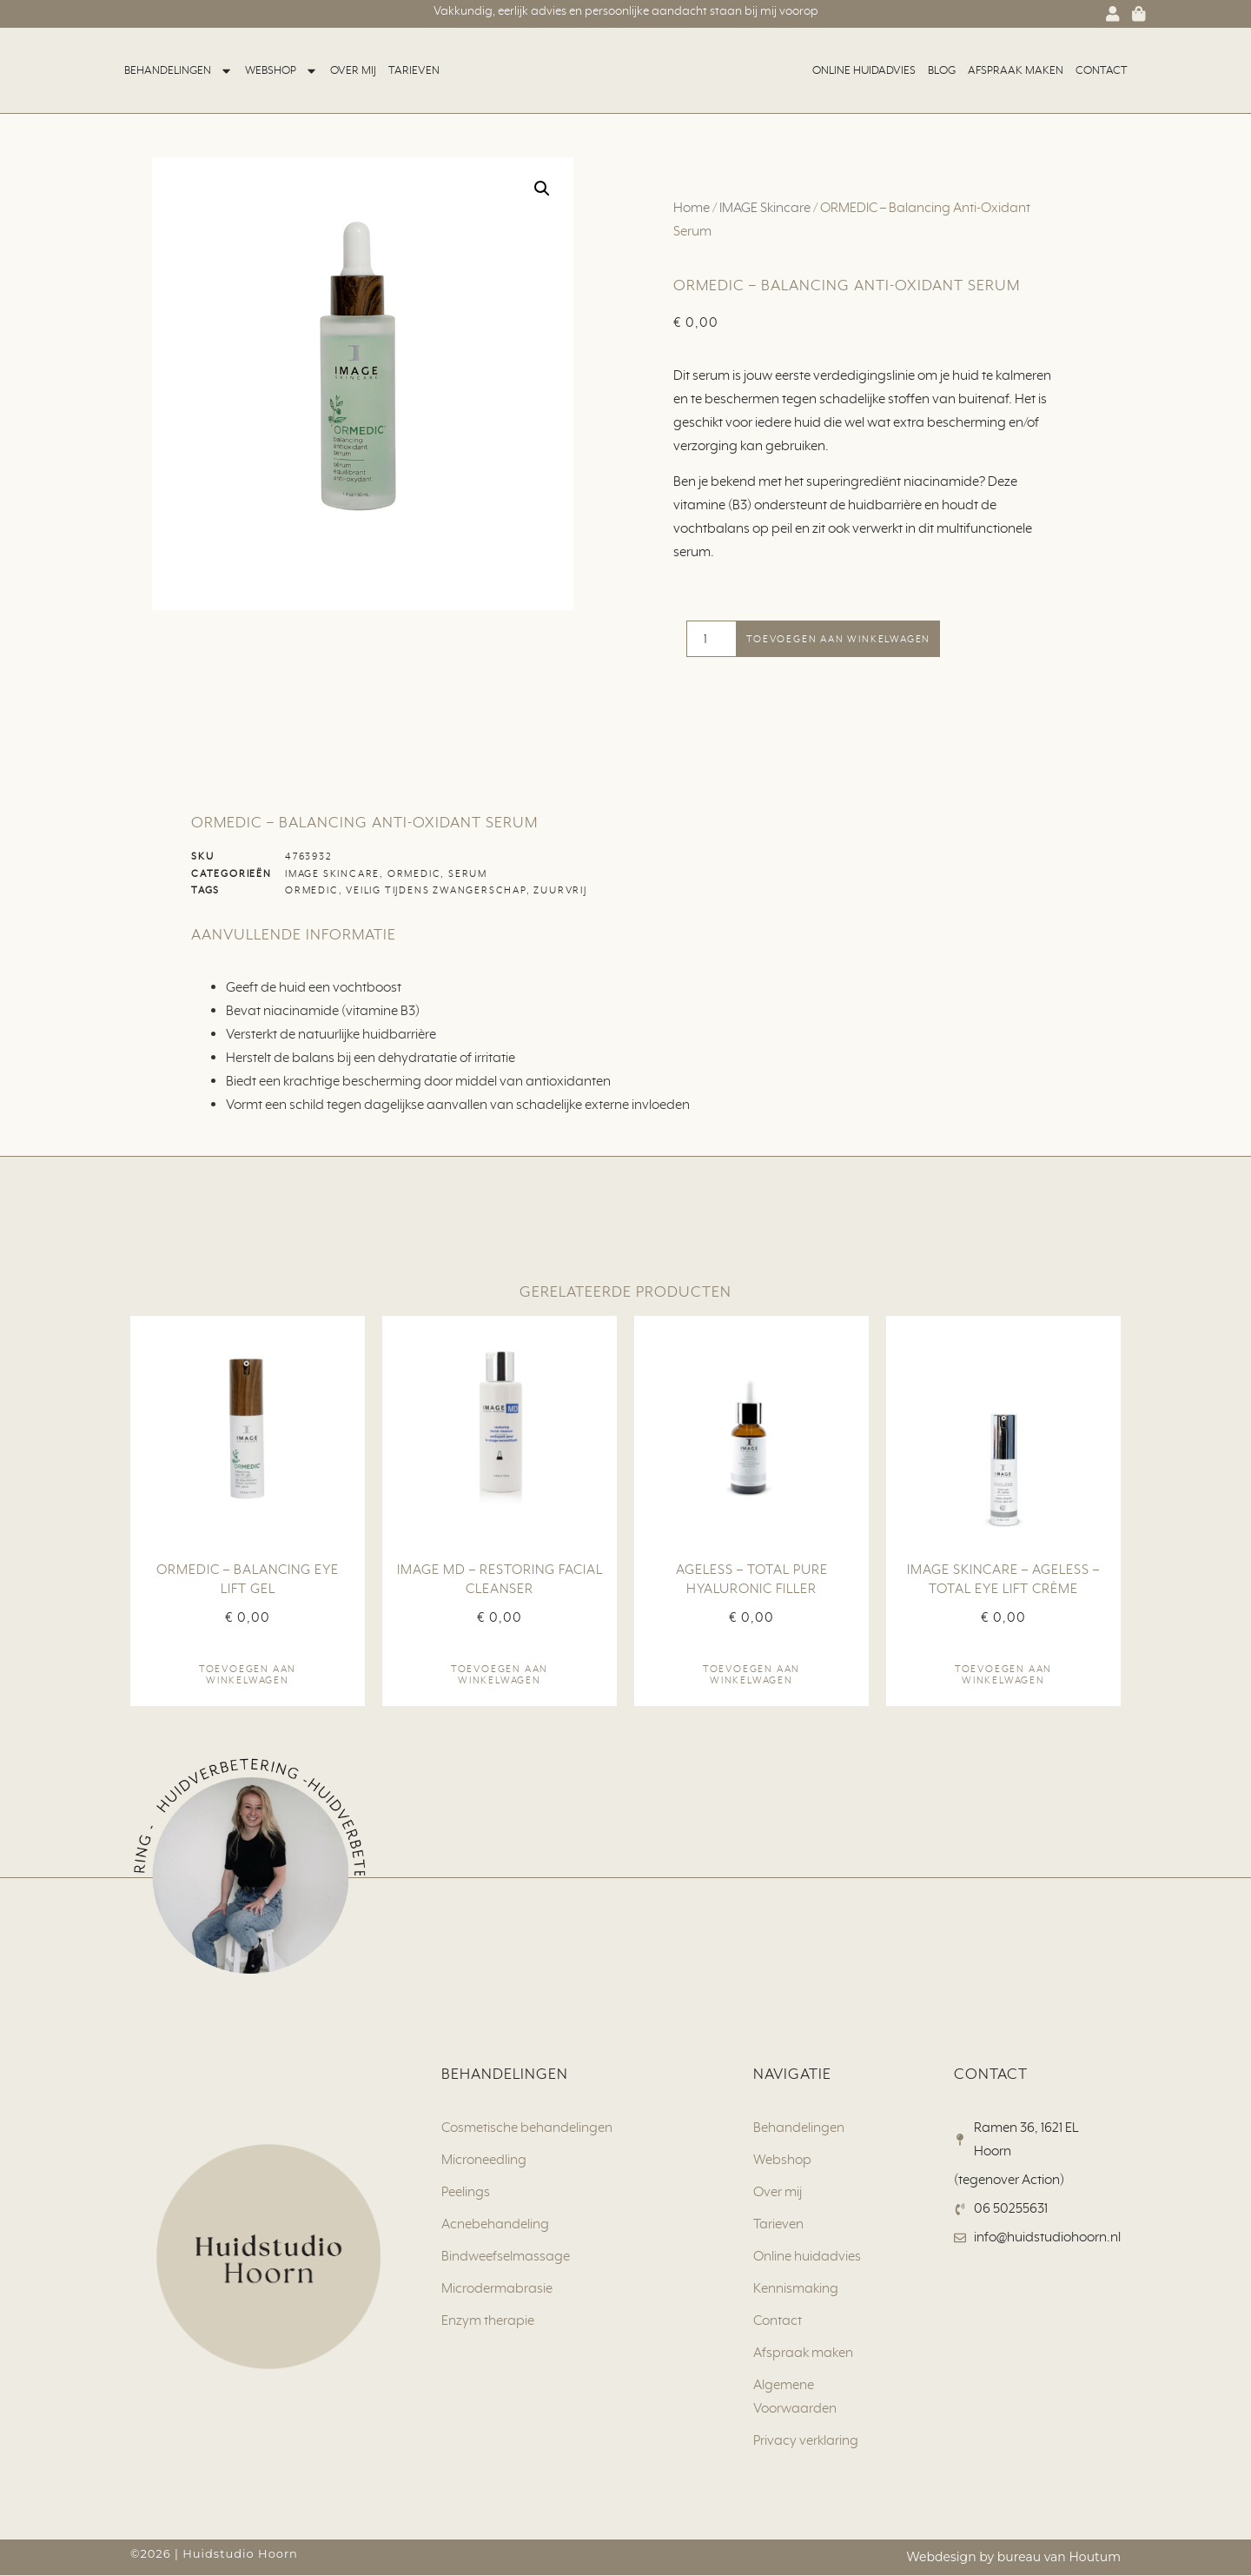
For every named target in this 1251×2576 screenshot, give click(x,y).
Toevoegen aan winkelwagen (838, 639)
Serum (467, 873)
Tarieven (414, 70)
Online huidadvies (864, 70)
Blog (942, 70)
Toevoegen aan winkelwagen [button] (247, 1675)
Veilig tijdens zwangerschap (436, 891)
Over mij (353, 70)
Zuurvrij (559, 891)
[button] (542, 188)
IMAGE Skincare (765, 207)
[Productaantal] (711, 639)
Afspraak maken (1015, 70)
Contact (1102, 70)
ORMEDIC (414, 873)
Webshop (281, 71)
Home (691, 207)
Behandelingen (178, 71)
